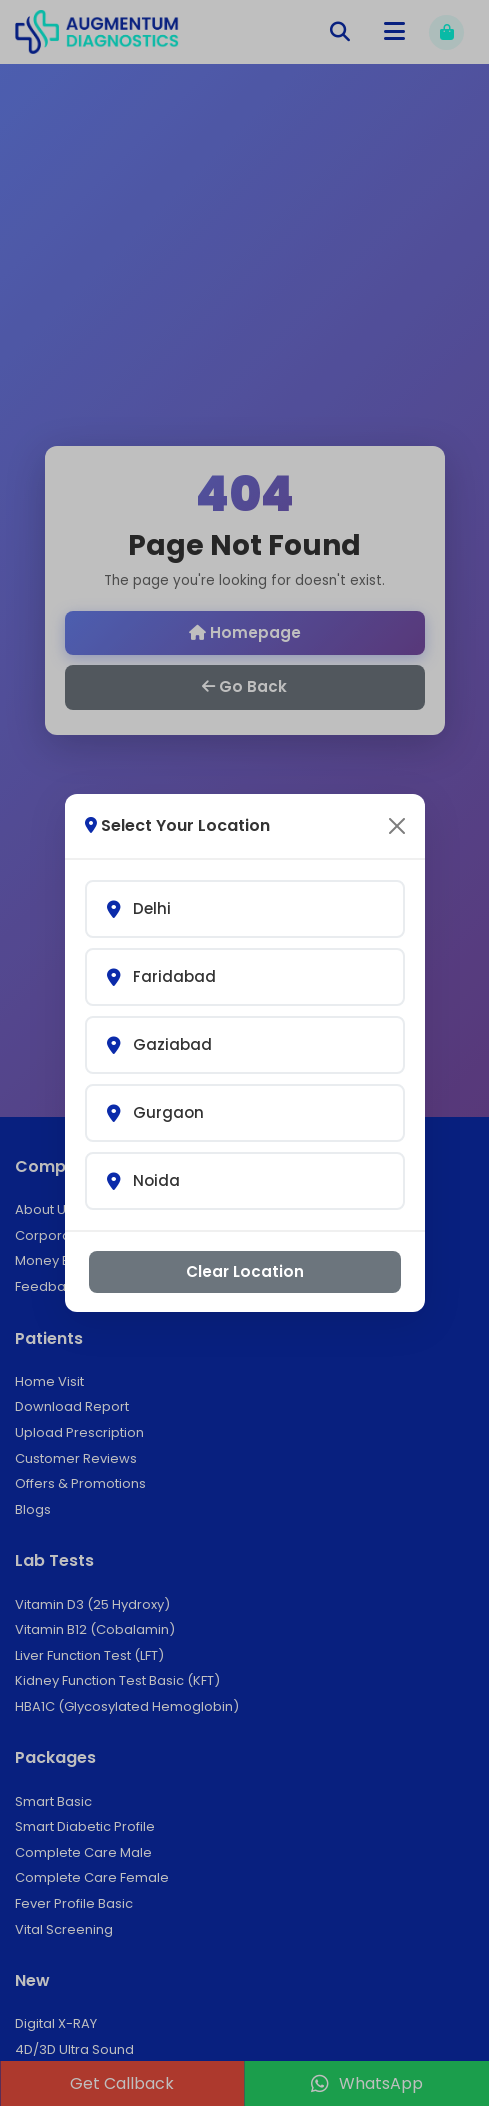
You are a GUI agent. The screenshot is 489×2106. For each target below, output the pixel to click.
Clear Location (245, 1271)
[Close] (397, 826)
